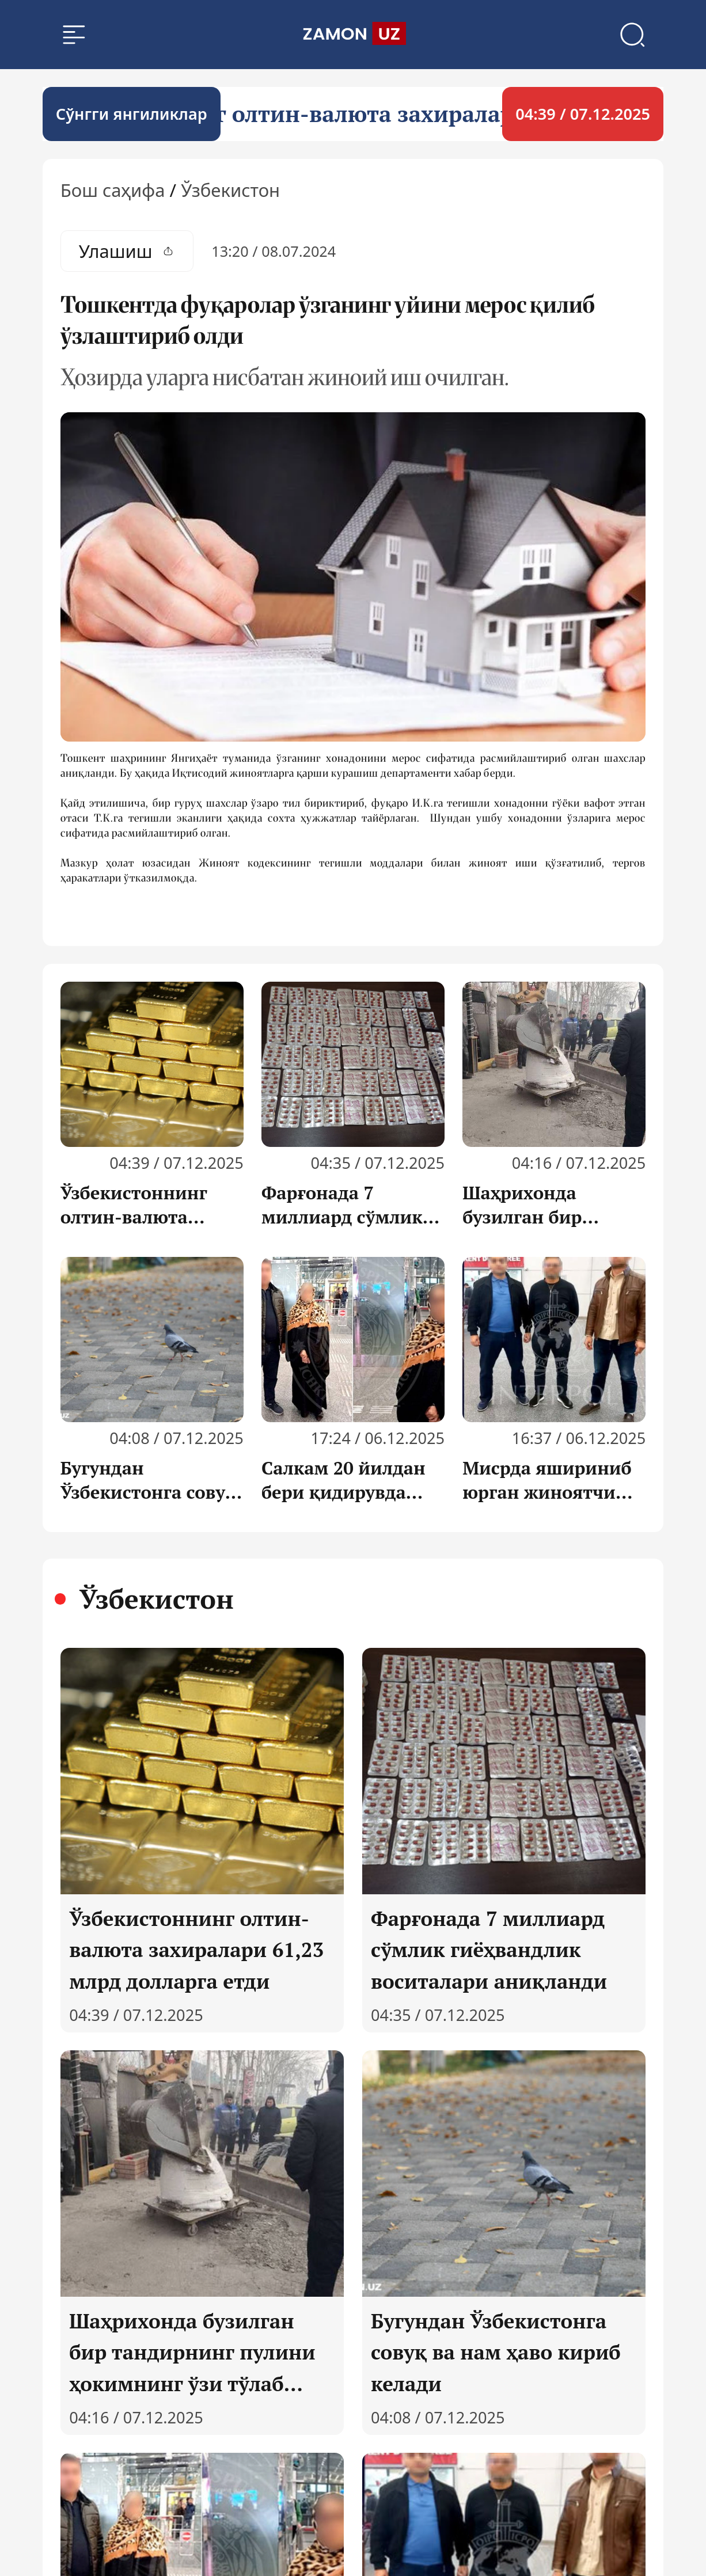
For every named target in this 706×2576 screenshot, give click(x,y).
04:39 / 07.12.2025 (582, 116)
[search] (353, 35)
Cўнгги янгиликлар (131, 116)
